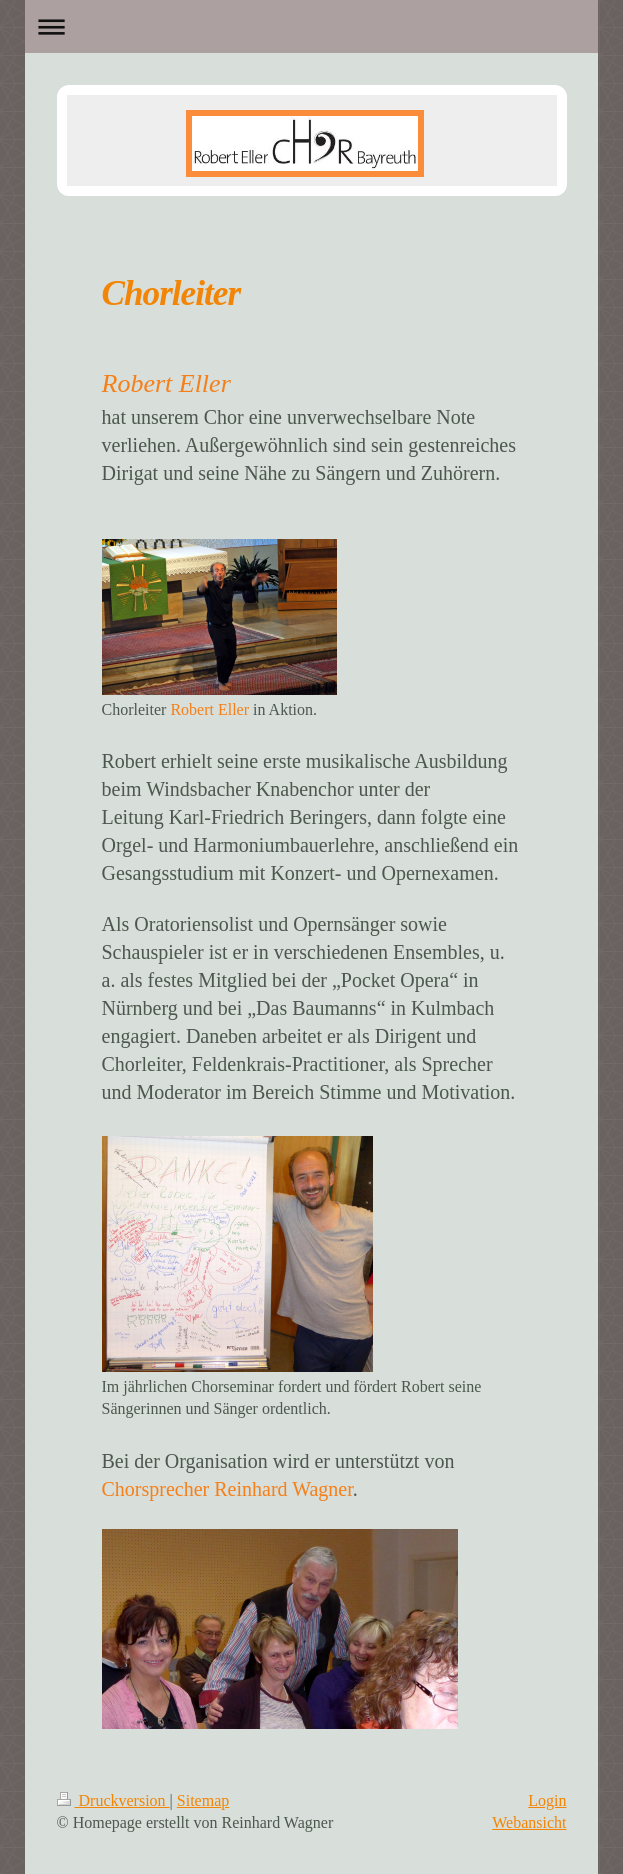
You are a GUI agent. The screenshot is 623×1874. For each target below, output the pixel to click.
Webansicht (529, 1822)
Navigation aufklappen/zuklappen (311, 26)
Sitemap (203, 1800)
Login (547, 1800)
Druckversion (113, 1800)
